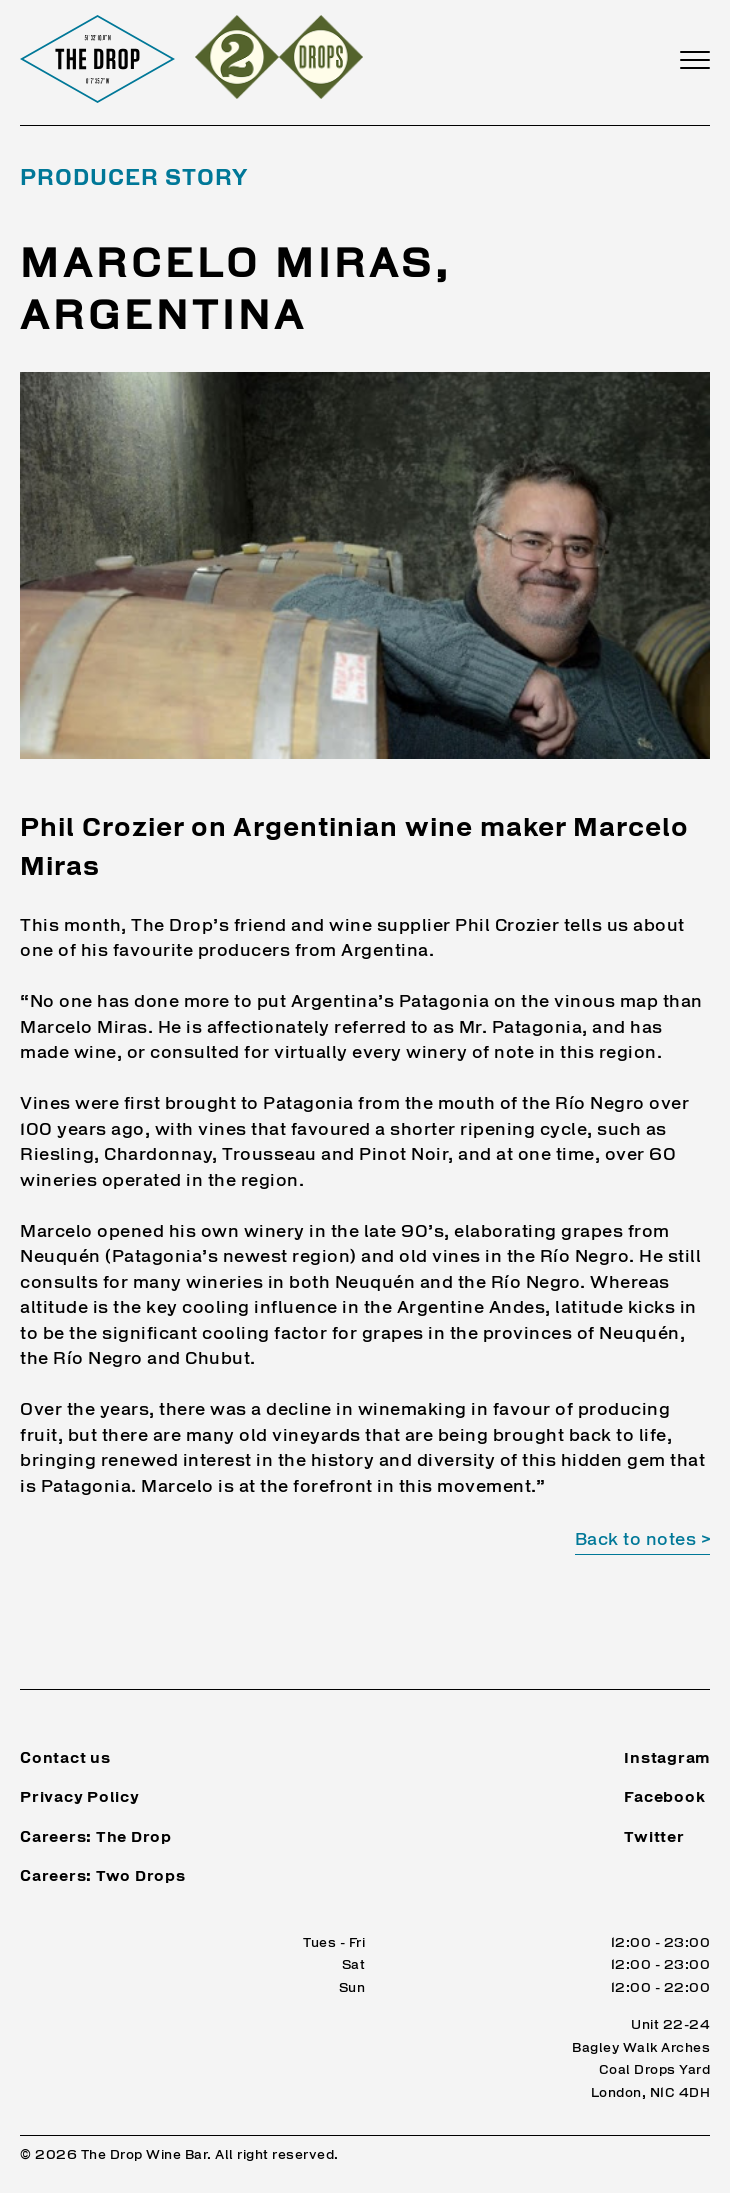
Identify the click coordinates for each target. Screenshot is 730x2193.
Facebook (664, 1798)
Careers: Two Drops (103, 1877)
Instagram (667, 1759)
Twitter (654, 1838)
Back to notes (636, 1540)
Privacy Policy (80, 1798)
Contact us (65, 1759)
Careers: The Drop (96, 1838)
